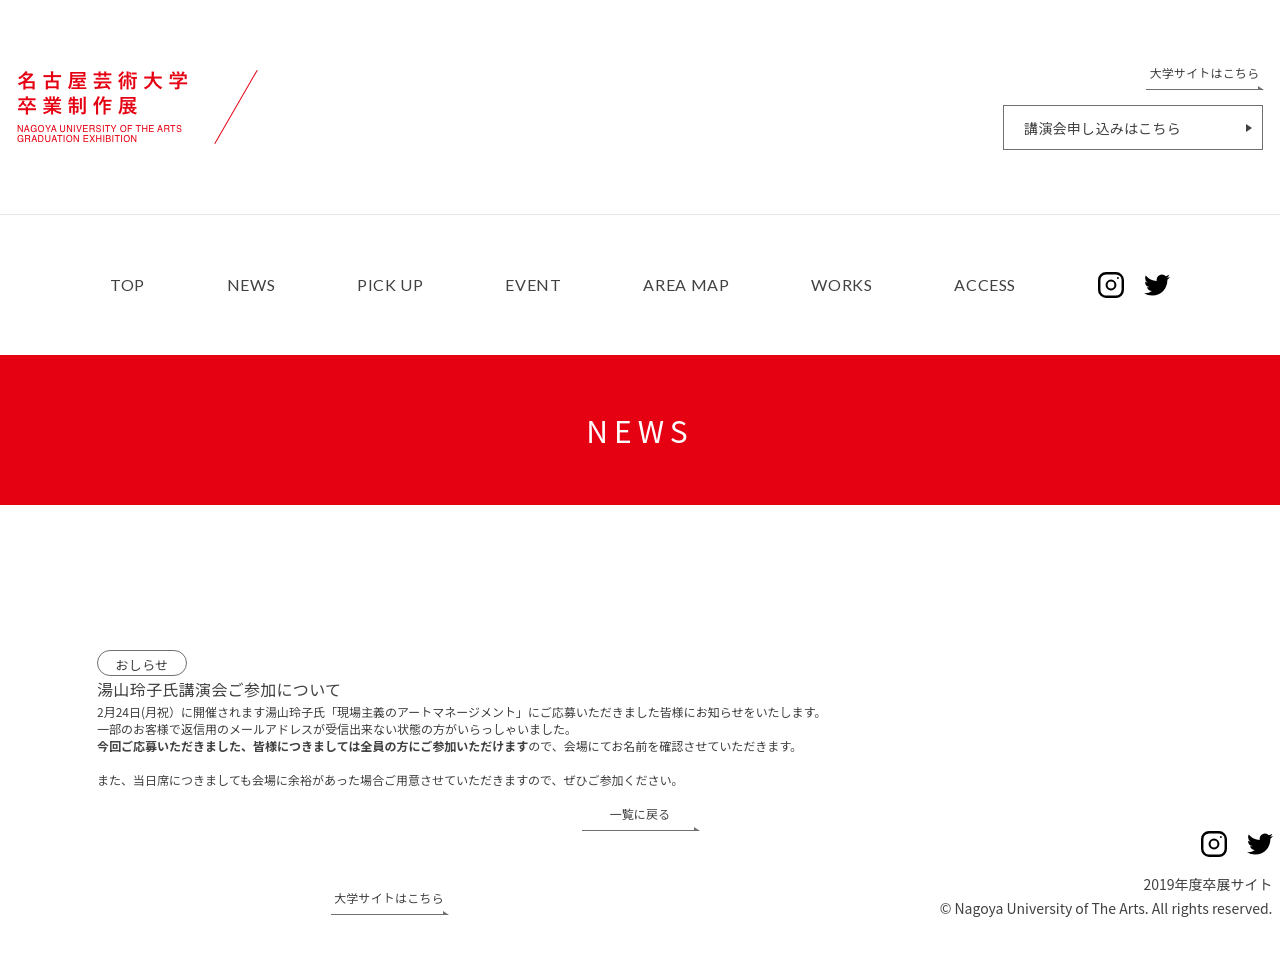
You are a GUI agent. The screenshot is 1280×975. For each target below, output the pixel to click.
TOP (127, 285)
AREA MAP (686, 285)
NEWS (251, 285)
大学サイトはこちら (389, 899)
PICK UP (390, 285)
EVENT (533, 285)
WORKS (841, 285)
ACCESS (985, 285)
